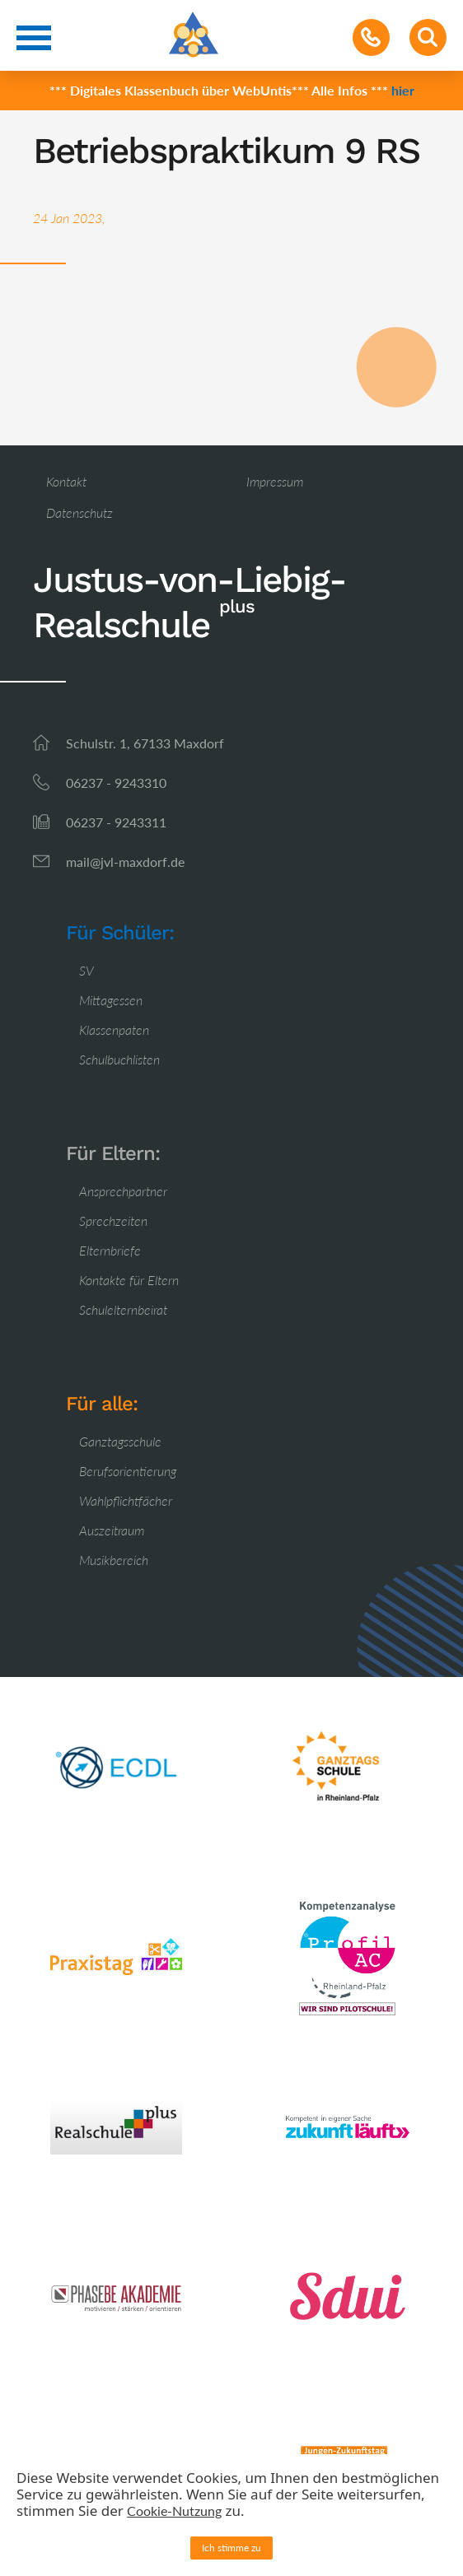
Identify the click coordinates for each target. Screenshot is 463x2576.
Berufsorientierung (127, 1471)
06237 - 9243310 (116, 782)
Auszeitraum (111, 1530)
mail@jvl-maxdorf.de (125, 861)
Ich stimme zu (231, 2547)
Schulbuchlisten (119, 1059)
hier (402, 90)
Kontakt (66, 481)
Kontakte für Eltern (129, 1280)
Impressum (274, 481)
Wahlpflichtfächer (125, 1500)
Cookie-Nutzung (174, 2510)
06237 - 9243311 (116, 822)
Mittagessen (111, 1000)
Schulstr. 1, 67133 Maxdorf (145, 743)
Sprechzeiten (113, 1220)
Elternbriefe (110, 1250)
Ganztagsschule (120, 1441)
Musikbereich (113, 1559)
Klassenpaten (114, 1029)
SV (86, 970)
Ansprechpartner (123, 1191)
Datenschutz (79, 512)
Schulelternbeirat (123, 1309)
